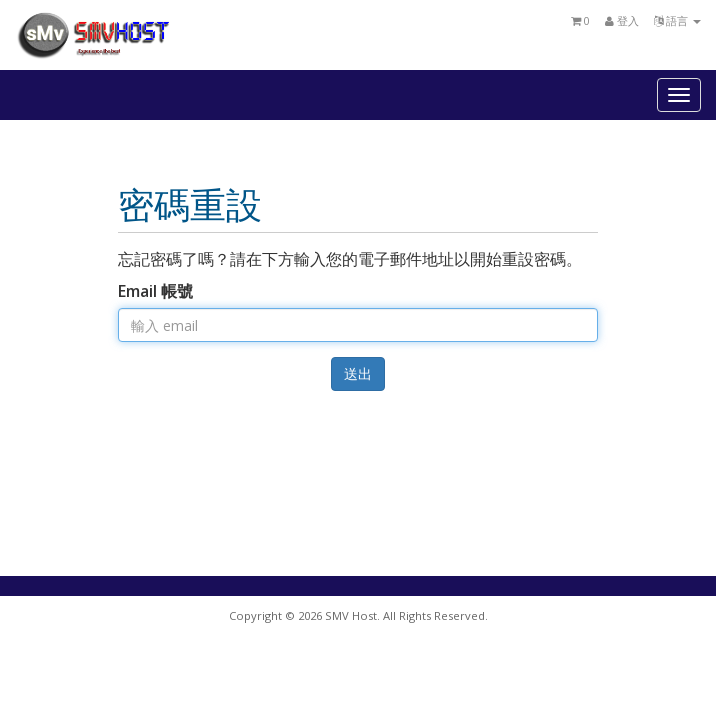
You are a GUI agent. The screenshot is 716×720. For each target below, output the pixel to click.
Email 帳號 (155, 291)
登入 (622, 20)
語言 (677, 20)
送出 (358, 373)
